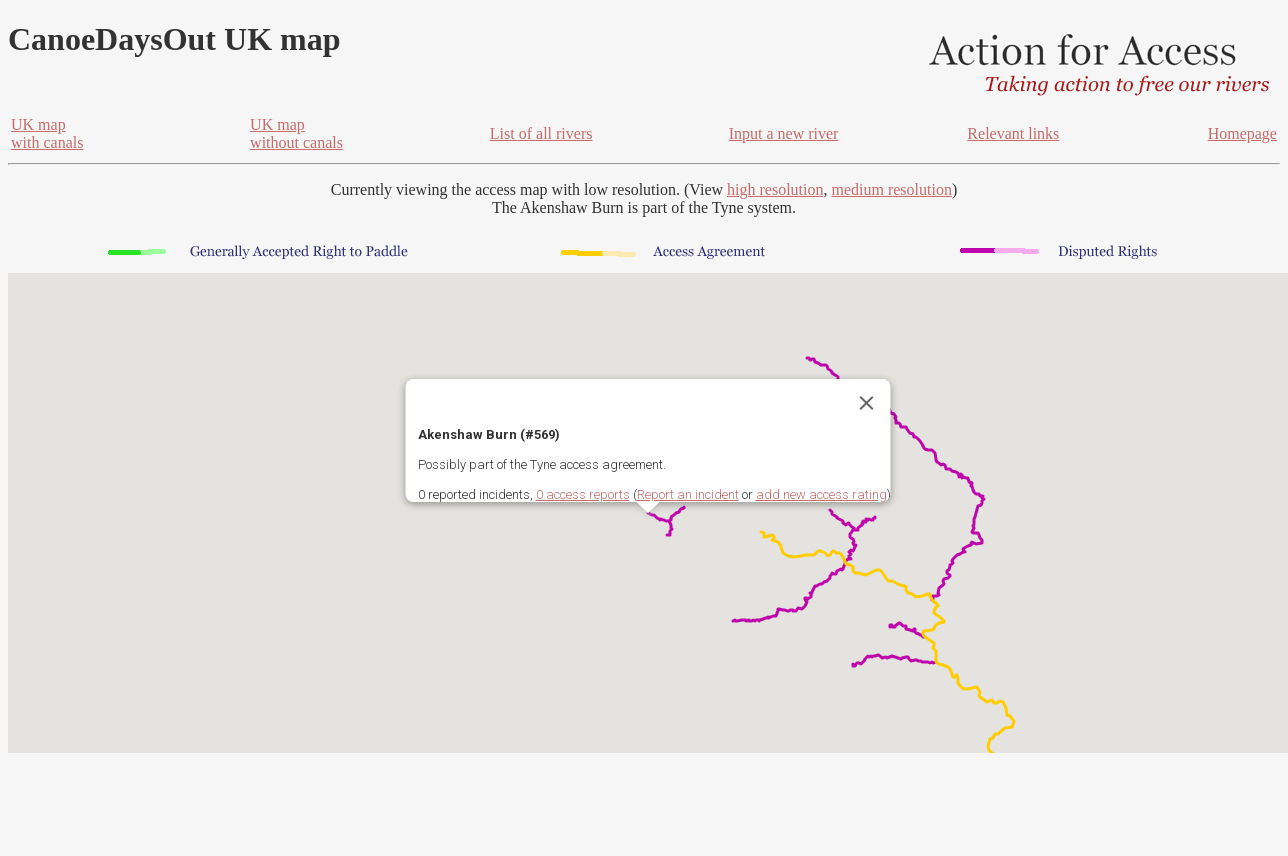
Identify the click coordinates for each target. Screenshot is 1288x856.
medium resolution (891, 189)
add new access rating (821, 494)
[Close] (867, 403)
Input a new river (784, 133)
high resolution (775, 189)
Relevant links (1013, 133)
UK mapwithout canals (296, 133)
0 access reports (583, 494)
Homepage (1242, 133)
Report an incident (688, 494)
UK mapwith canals (47, 133)
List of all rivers (541, 133)
